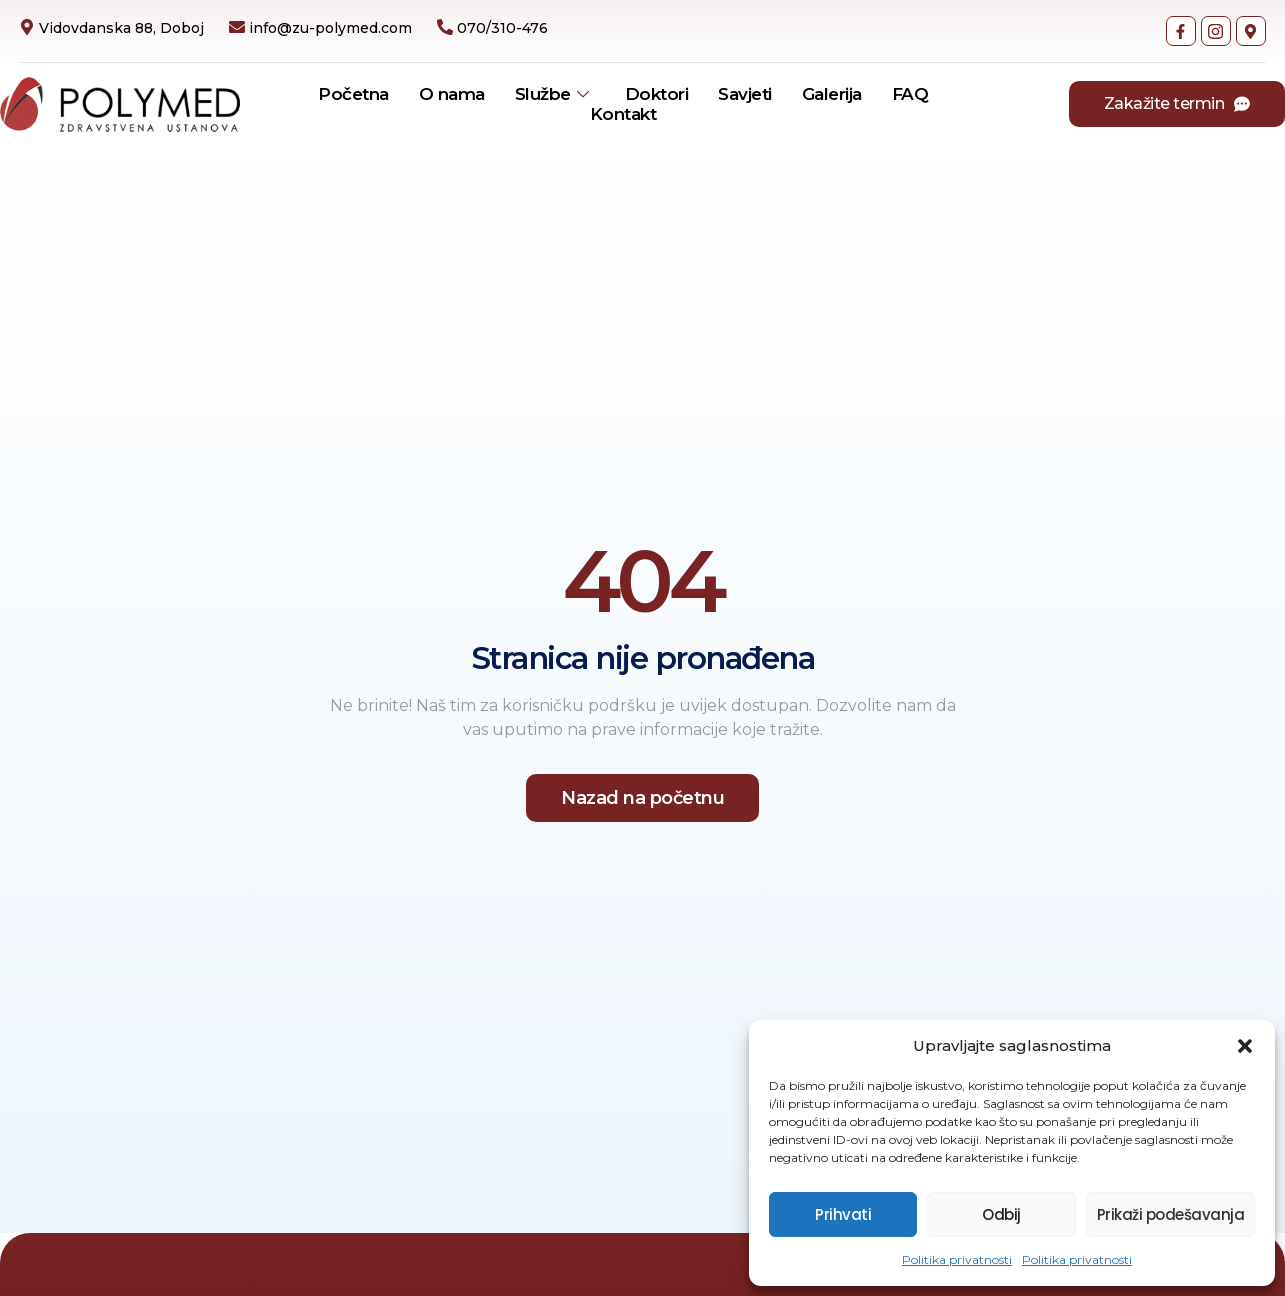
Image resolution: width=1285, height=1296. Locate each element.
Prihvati (843, 1214)
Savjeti (745, 94)
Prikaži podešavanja (1171, 1214)
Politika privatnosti (957, 1259)
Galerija (832, 94)
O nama (452, 94)
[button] (1245, 1046)
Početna (353, 94)
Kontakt (623, 114)
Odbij (1001, 1214)
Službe (552, 94)
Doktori (657, 94)
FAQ (910, 94)
